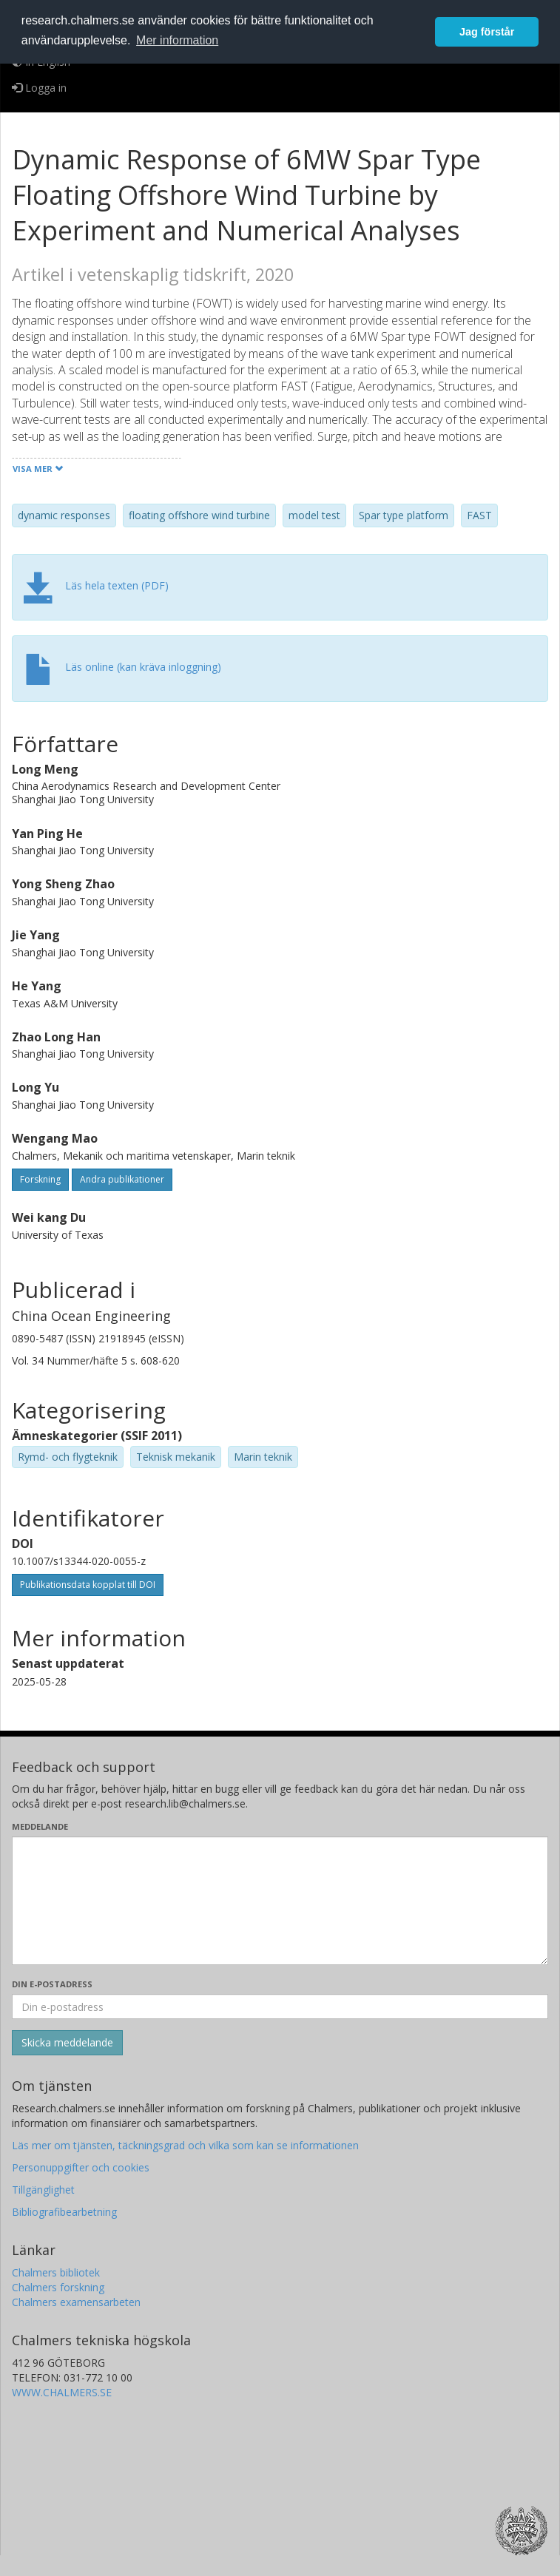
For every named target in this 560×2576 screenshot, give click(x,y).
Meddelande (40, 1826)
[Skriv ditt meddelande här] (280, 1900)
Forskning (40, 1179)
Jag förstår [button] (486, 32)
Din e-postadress (52, 1984)
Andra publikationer (122, 1179)
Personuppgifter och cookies (80, 2167)
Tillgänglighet (43, 2190)
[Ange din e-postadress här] (280, 2006)
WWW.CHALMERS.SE (62, 2392)
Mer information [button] (177, 40)
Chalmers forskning (58, 2287)
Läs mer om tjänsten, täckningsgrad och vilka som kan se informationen (185, 2145)
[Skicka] (67, 2042)
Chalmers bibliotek (56, 2272)
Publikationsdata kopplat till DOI (87, 1584)
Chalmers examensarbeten (76, 2302)
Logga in (39, 88)
